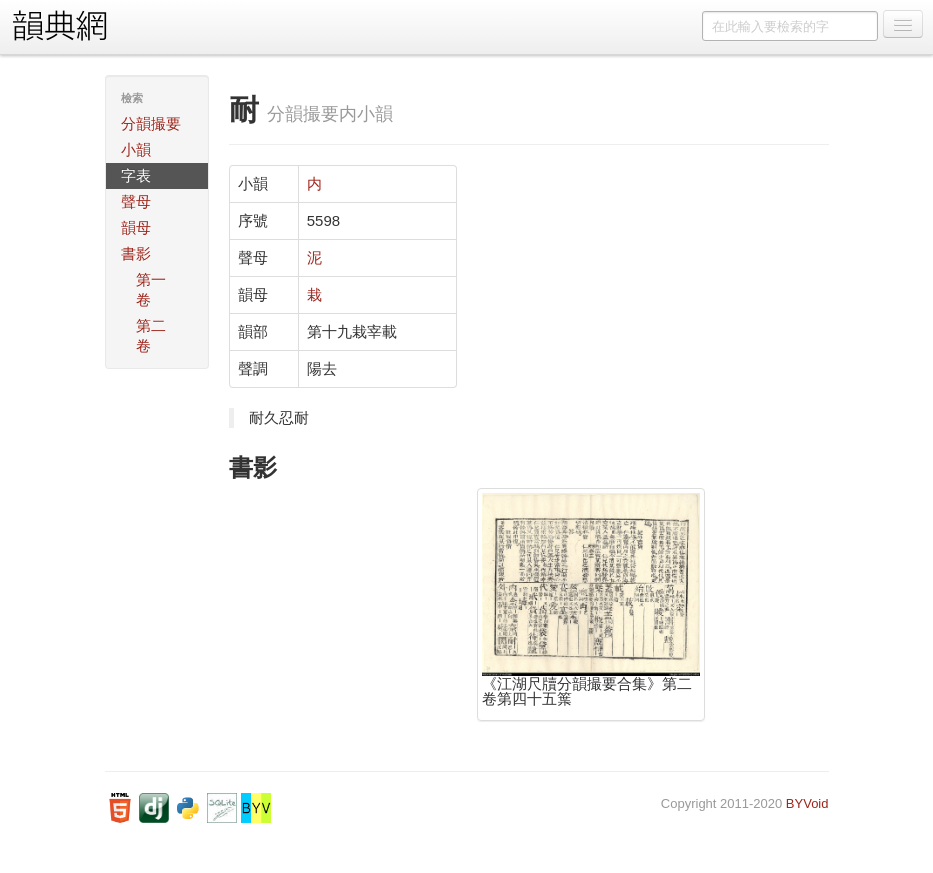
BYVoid (807, 803)
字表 (136, 175)
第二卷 (151, 335)
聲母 (136, 201)
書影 (136, 253)
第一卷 (151, 289)
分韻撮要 (151, 123)
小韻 (136, 149)
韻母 (136, 227)
